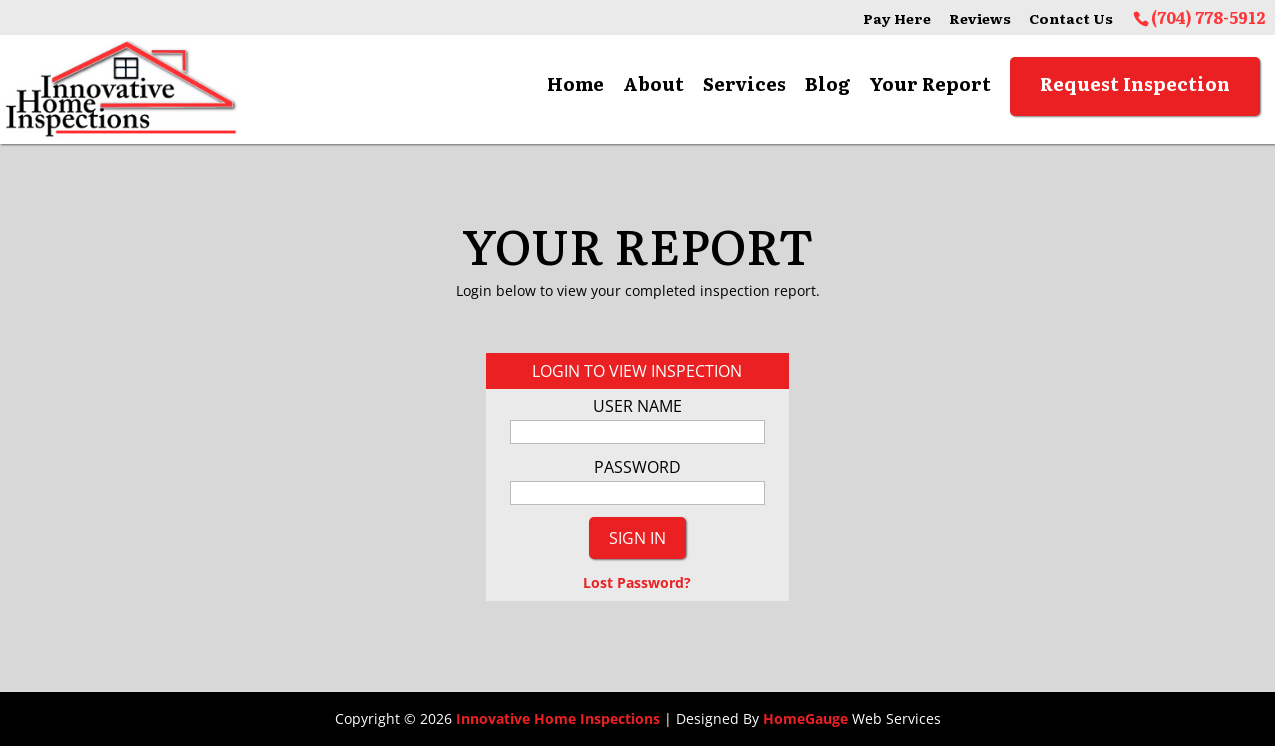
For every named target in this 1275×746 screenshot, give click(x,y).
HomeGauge (805, 718)
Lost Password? (637, 582)
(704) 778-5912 (1208, 17)
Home (575, 84)
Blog (827, 84)
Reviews (980, 18)
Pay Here (897, 18)
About (653, 84)
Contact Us (1071, 18)
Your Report (930, 84)
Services (744, 84)
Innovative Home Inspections (558, 718)
